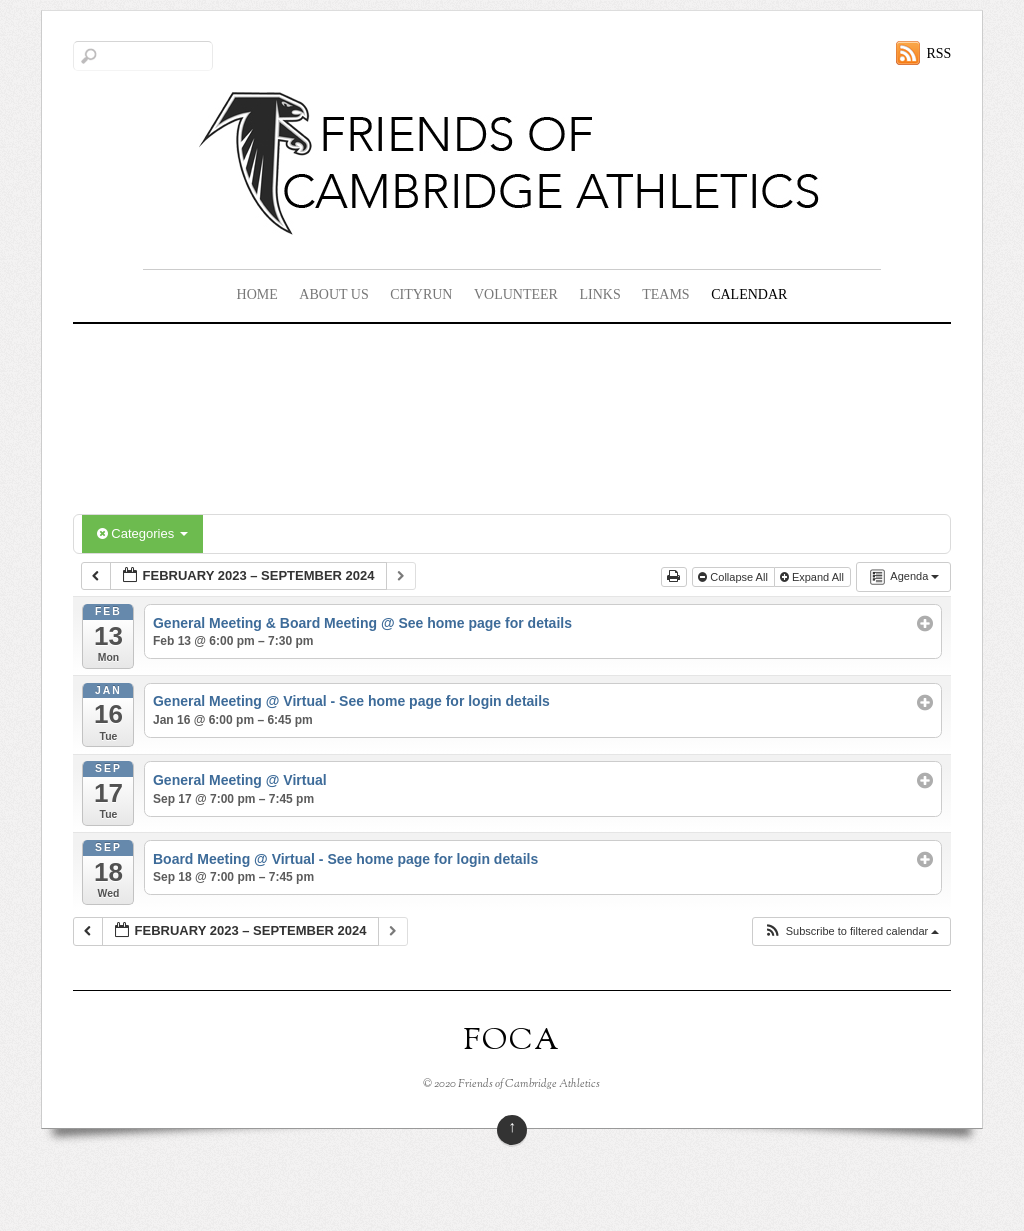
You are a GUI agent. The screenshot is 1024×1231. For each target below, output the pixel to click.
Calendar (749, 294)
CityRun (421, 294)
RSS (938, 53)
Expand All (813, 577)
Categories (142, 533)
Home (257, 294)
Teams (665, 294)
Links (599, 294)
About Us (333, 294)
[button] (851, 931)
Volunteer (516, 294)
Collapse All (734, 577)
